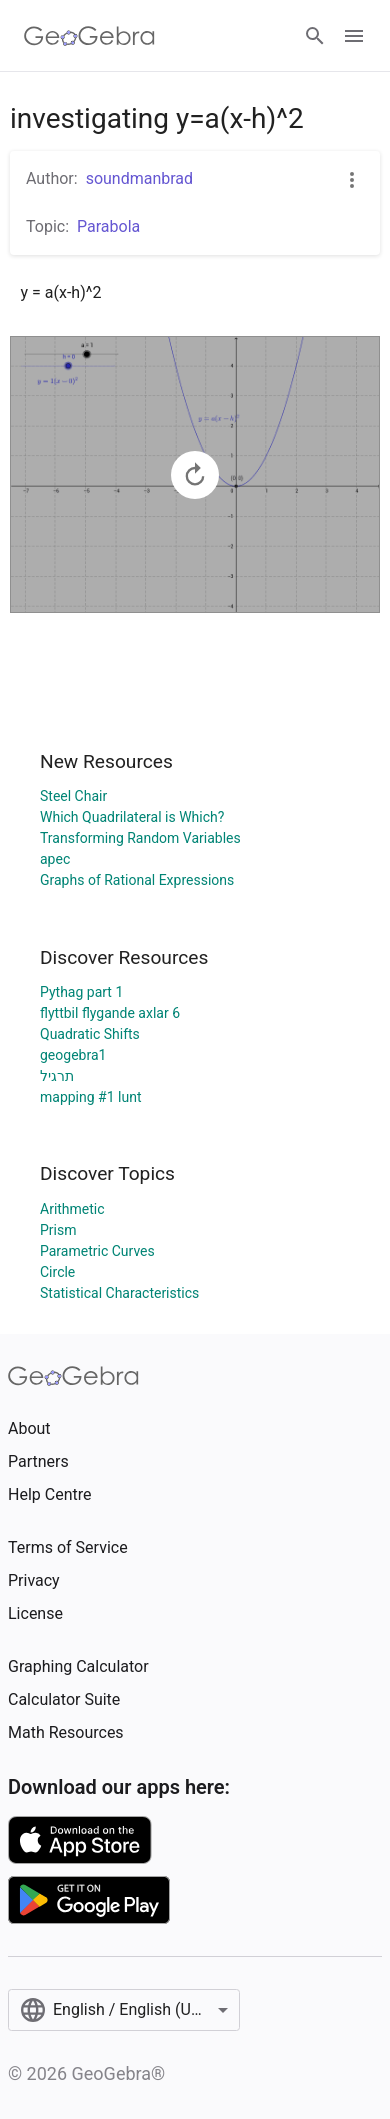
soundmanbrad (139, 178)
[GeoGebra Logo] (89, 36)
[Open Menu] (354, 36)
